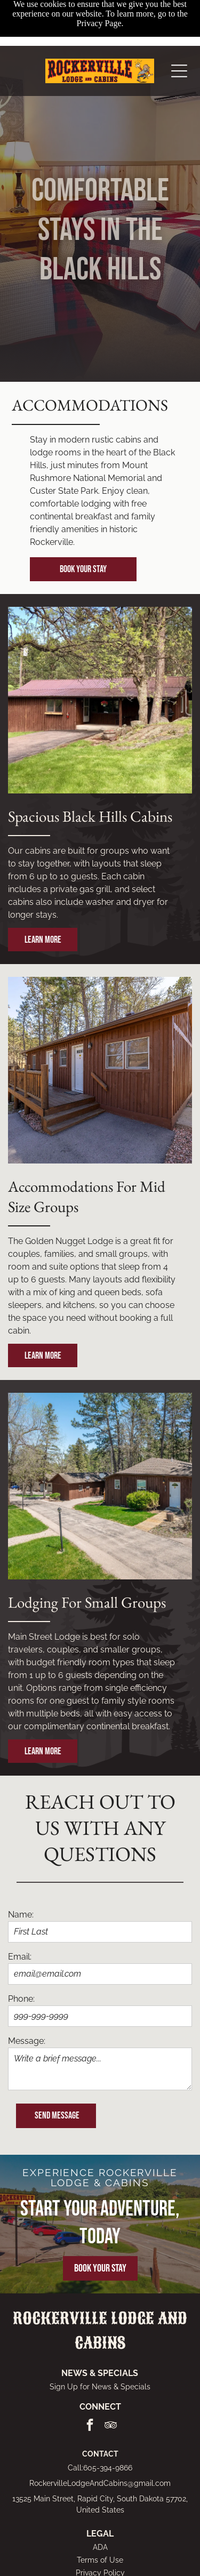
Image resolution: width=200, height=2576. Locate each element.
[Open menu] (179, 25)
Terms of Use (100, 2560)
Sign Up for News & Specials (100, 2386)
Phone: (21, 1999)
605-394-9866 (107, 2467)
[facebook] (90, 2426)
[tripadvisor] (110, 2426)
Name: (21, 1914)
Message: (26, 2041)
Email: (19, 1957)
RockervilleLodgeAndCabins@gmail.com (100, 2483)
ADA (100, 2547)
